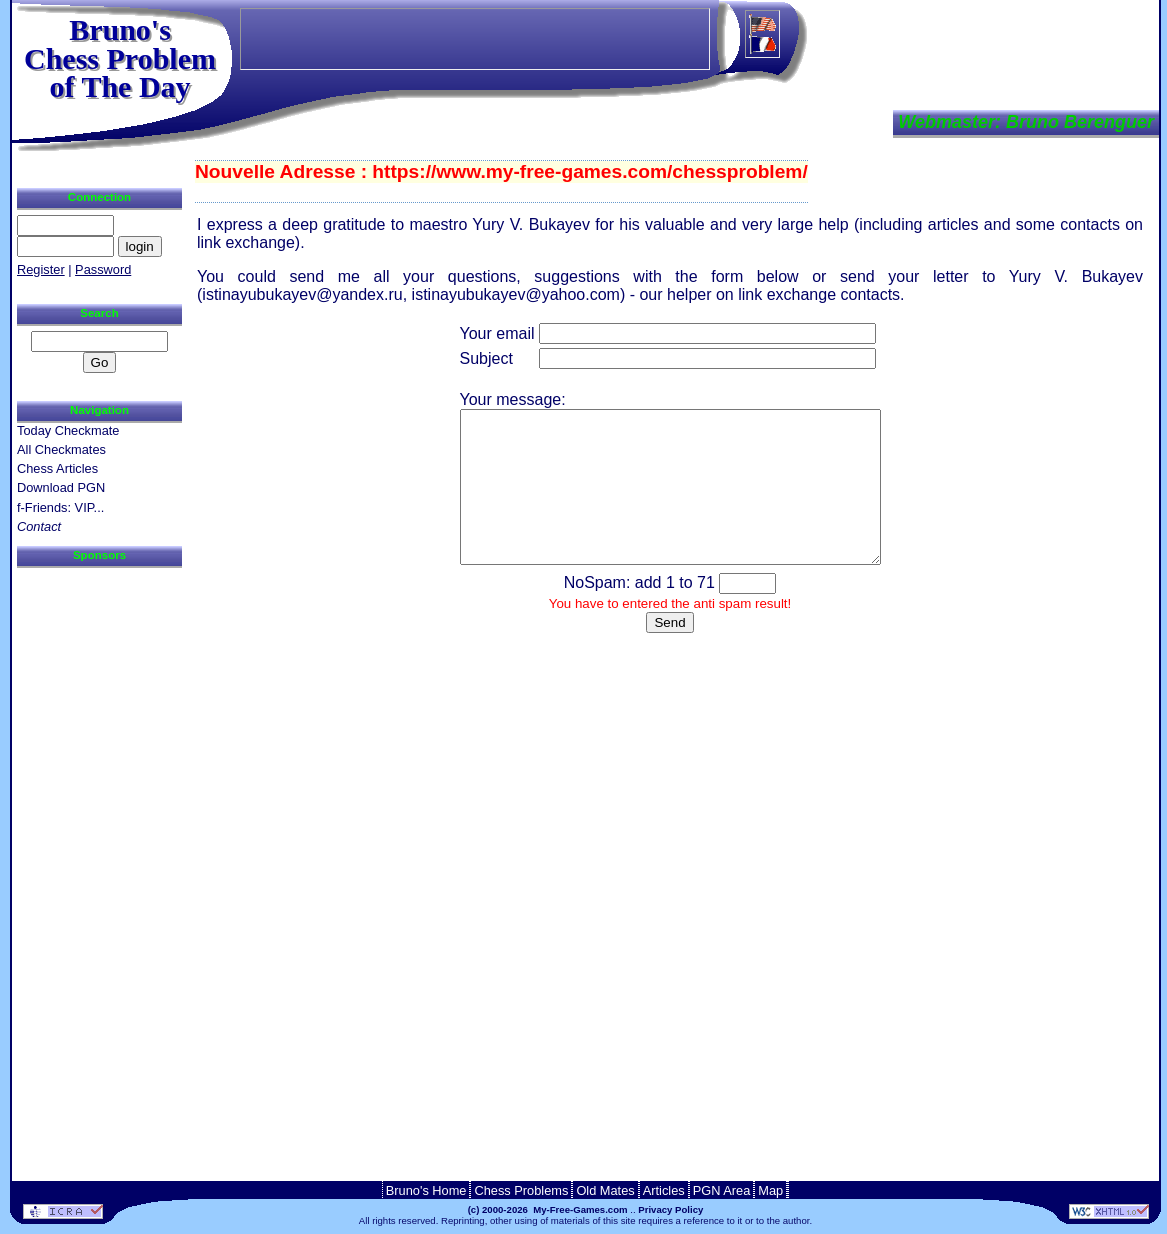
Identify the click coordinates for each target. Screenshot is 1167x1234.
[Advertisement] (97, 868)
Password (103, 269)
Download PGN (61, 487)
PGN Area (722, 1190)
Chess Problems (521, 1190)
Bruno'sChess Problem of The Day (120, 58)
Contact (39, 526)
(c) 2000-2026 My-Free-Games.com (548, 1209)
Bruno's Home (426, 1190)
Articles (664, 1190)
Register (41, 269)
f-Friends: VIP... (60, 507)
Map (770, 1190)
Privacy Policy (670, 1209)
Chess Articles (57, 468)
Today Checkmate (68, 430)
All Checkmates (61, 449)
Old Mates (605, 1190)
